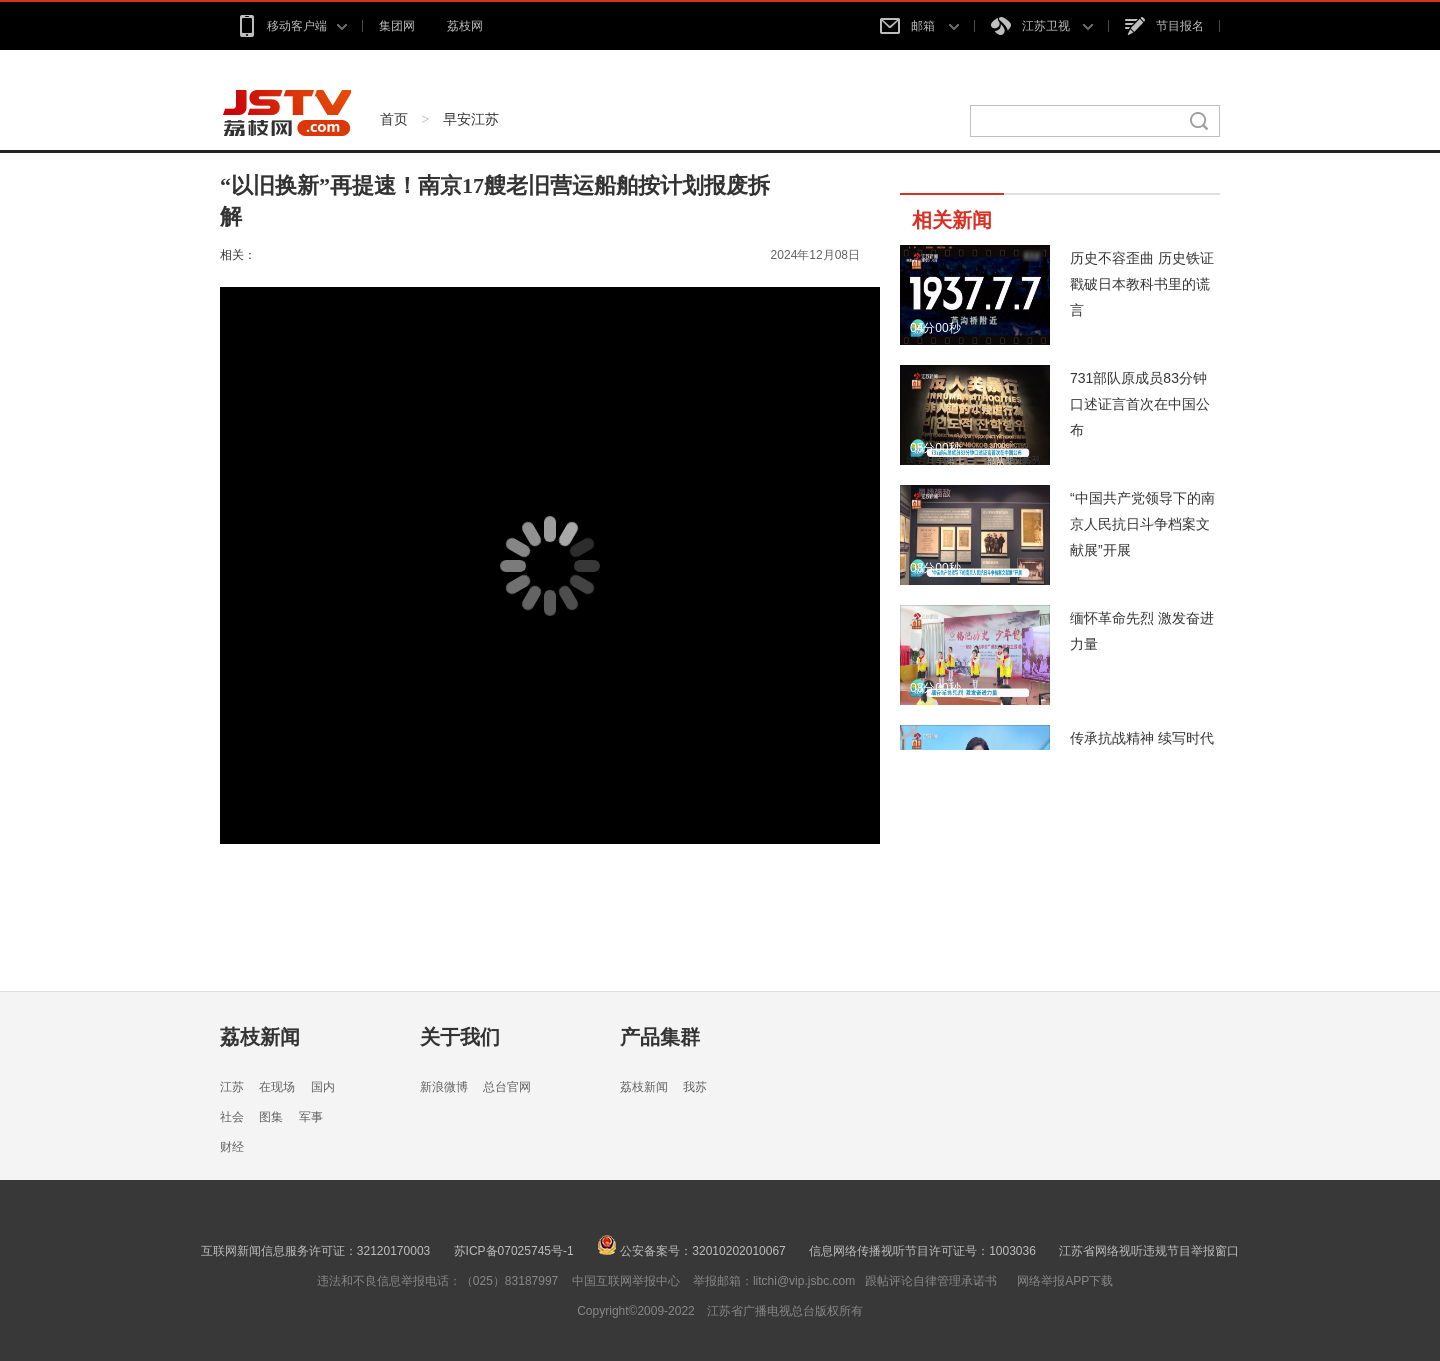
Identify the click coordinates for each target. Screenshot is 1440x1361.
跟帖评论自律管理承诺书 (931, 1281)
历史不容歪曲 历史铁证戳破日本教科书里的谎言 (1142, 284)
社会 (232, 1117)
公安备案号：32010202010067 (691, 1251)
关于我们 (460, 1037)
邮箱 (919, 26)
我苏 (695, 1087)
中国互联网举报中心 (626, 1281)
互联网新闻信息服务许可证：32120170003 (315, 1251)
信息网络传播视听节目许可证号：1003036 (922, 1251)
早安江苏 (471, 119)
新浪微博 (444, 1087)
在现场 (277, 1087)
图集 (271, 1117)
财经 (232, 1147)
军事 (311, 1117)
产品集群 (660, 1037)
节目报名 (1164, 26)
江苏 (232, 1087)
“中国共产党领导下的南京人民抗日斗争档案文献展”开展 (1142, 524)
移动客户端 (291, 26)
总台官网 (507, 1087)
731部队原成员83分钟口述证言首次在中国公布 (1140, 404)
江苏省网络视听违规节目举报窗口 (1149, 1251)
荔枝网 (465, 26)
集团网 (397, 26)
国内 (323, 1087)
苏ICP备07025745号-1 (514, 1251)
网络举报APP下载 (1065, 1281)
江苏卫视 (1042, 26)
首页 (394, 119)
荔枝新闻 (260, 1037)
